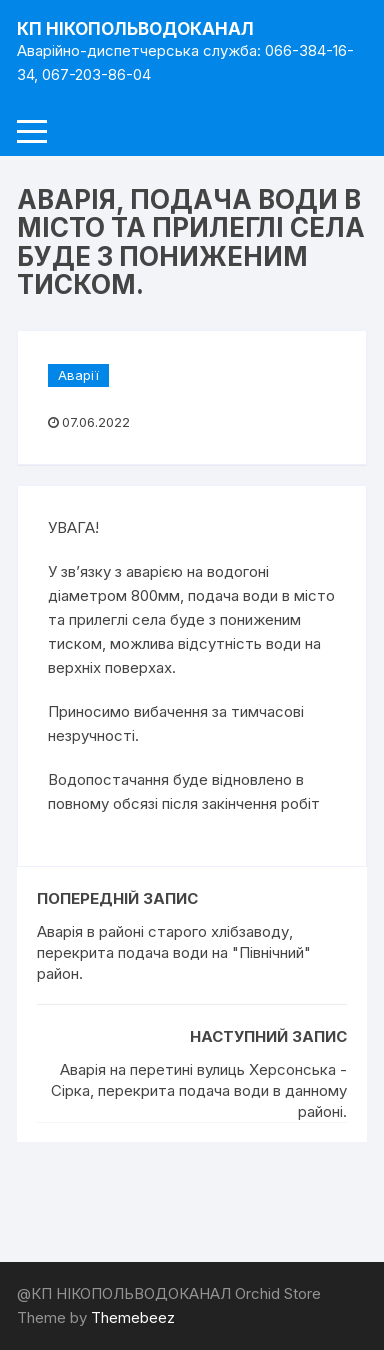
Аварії (78, 375)
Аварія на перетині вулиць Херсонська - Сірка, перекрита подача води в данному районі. (199, 1090)
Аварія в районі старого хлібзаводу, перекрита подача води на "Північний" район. (174, 952)
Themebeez (133, 1317)
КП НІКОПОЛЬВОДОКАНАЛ (135, 29)
